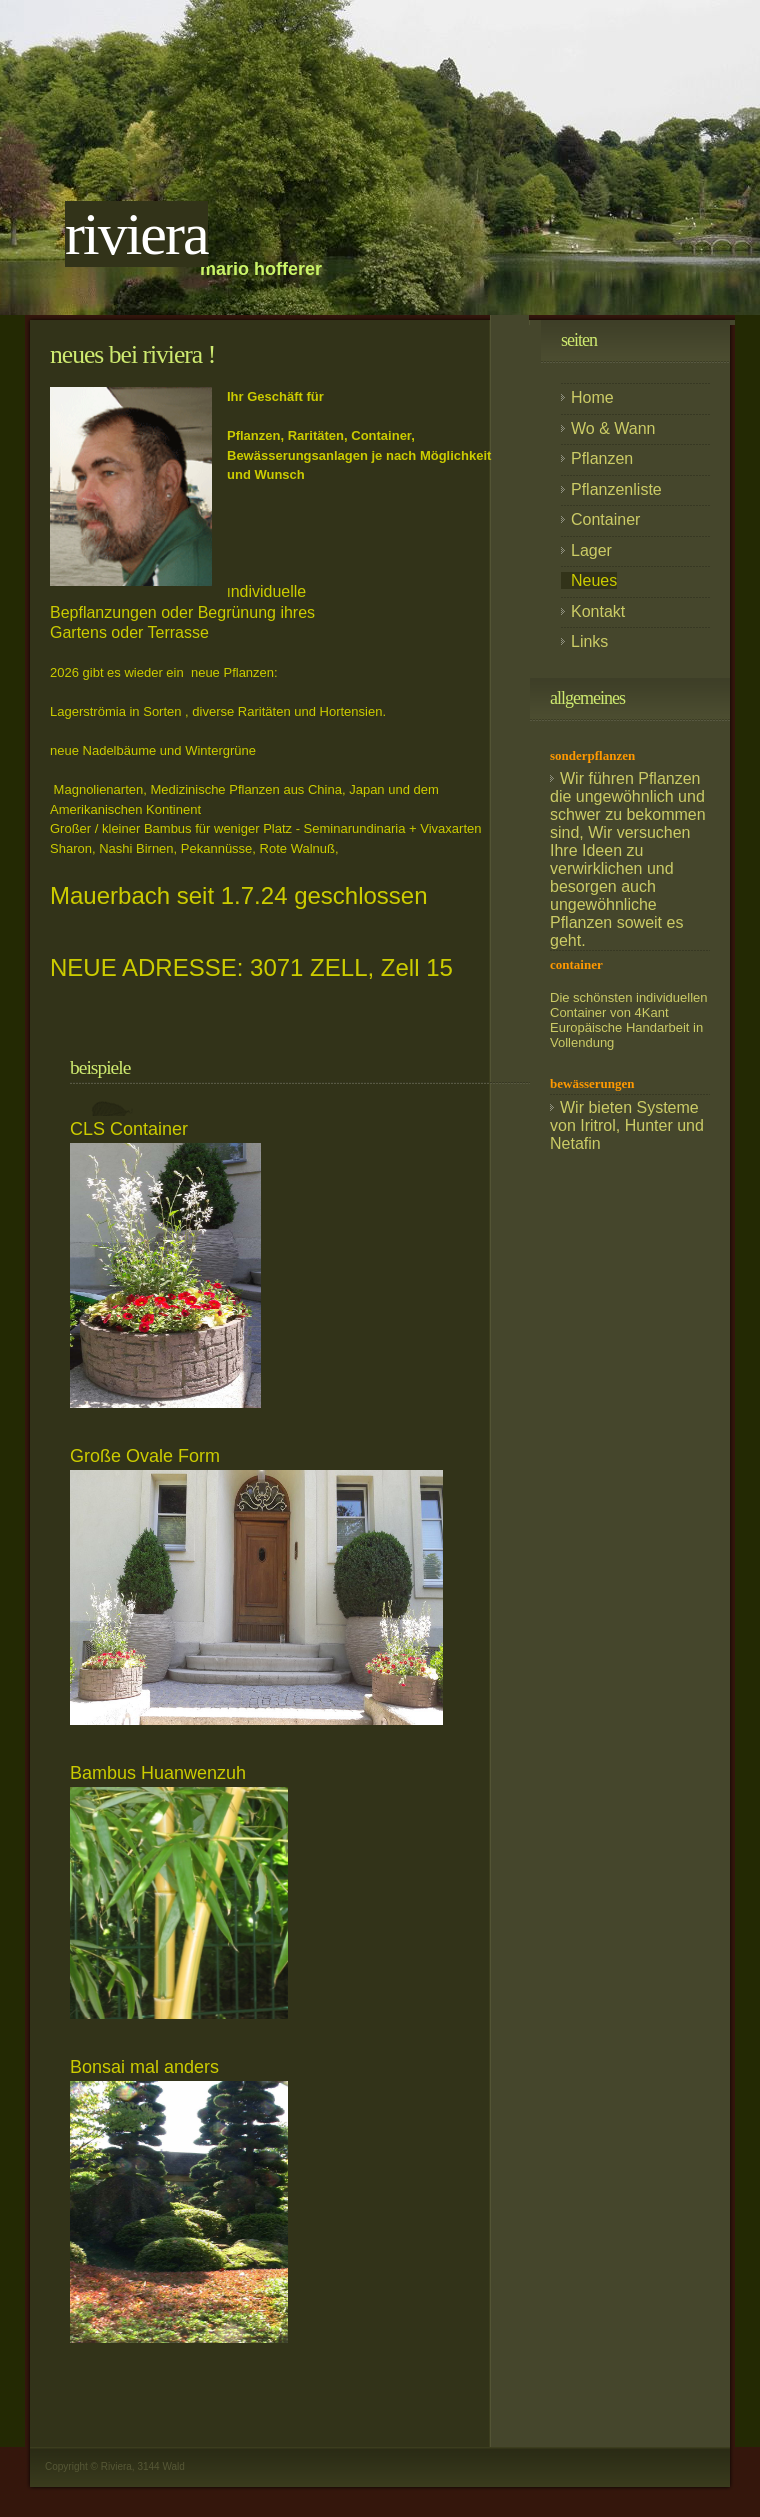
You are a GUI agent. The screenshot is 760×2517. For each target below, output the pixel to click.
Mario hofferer (261, 269)
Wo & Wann (613, 428)
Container (605, 519)
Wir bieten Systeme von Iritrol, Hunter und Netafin (627, 1125)
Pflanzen (602, 458)
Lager (591, 550)
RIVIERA (136, 234)
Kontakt (598, 611)
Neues (594, 580)
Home (592, 397)
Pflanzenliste (616, 489)
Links (589, 641)
